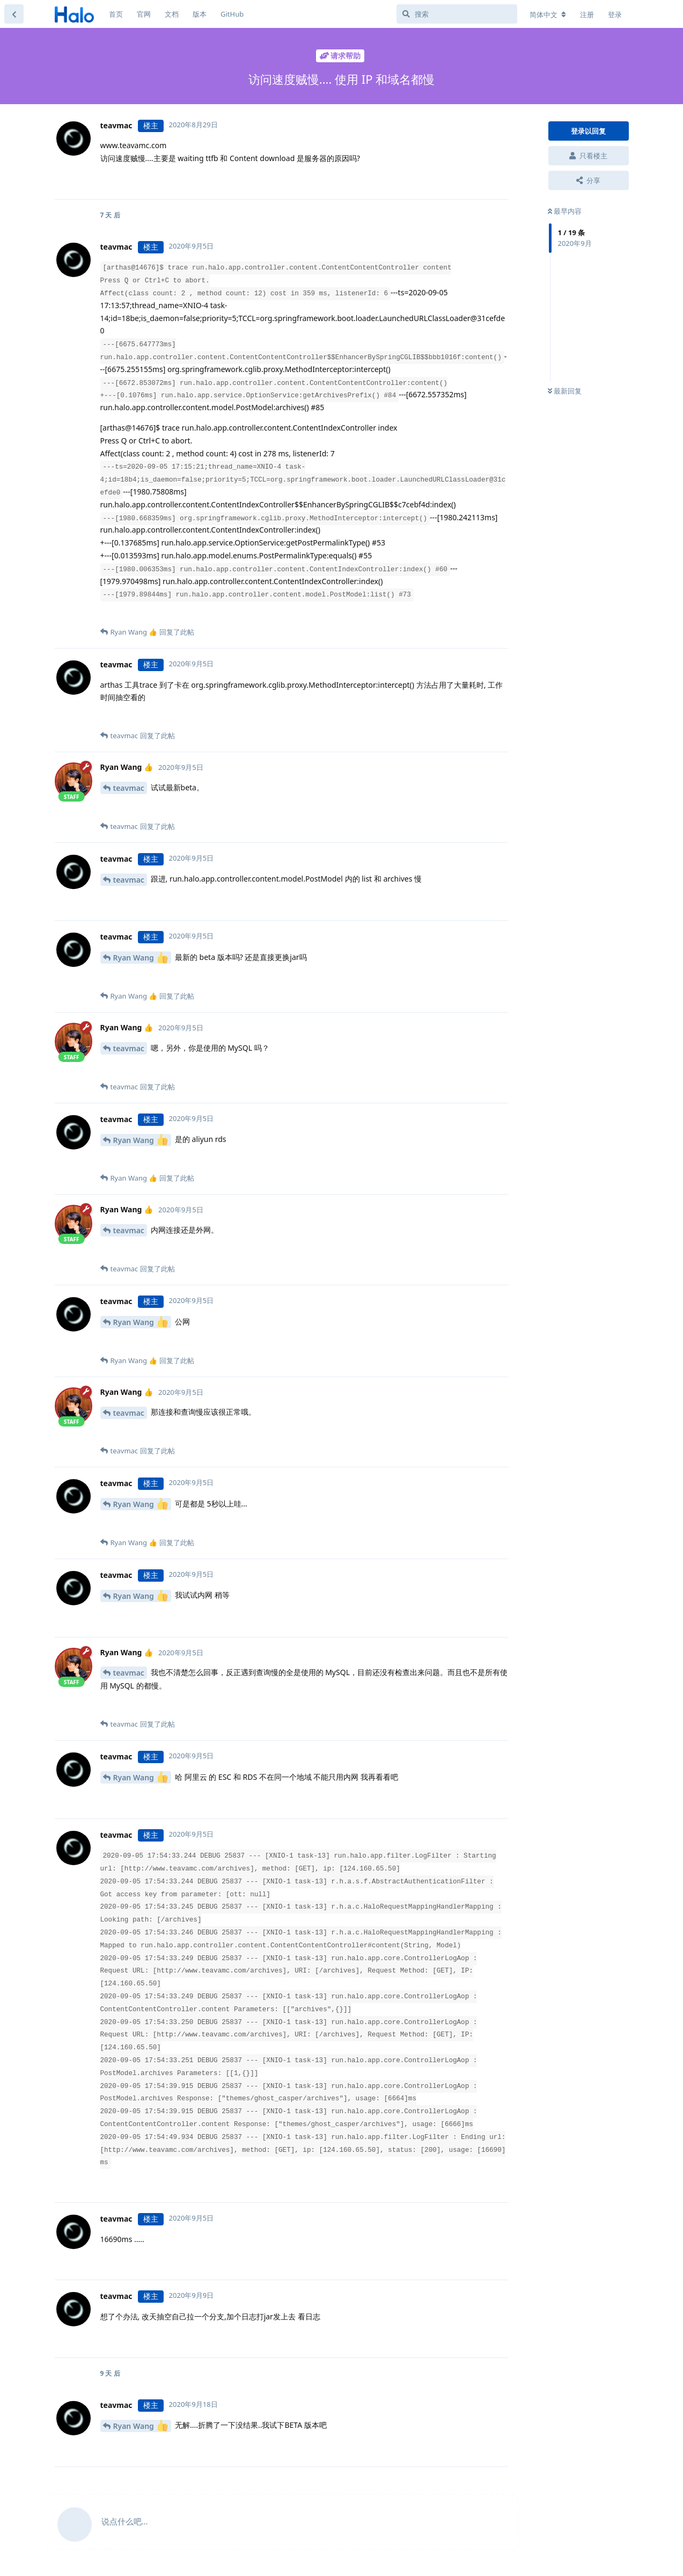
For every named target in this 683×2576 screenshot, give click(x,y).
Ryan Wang (140, 957)
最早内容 (565, 211)
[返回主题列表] (14, 14)
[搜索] (456, 14)
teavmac (128, 788)
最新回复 (565, 391)
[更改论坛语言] (548, 14)
